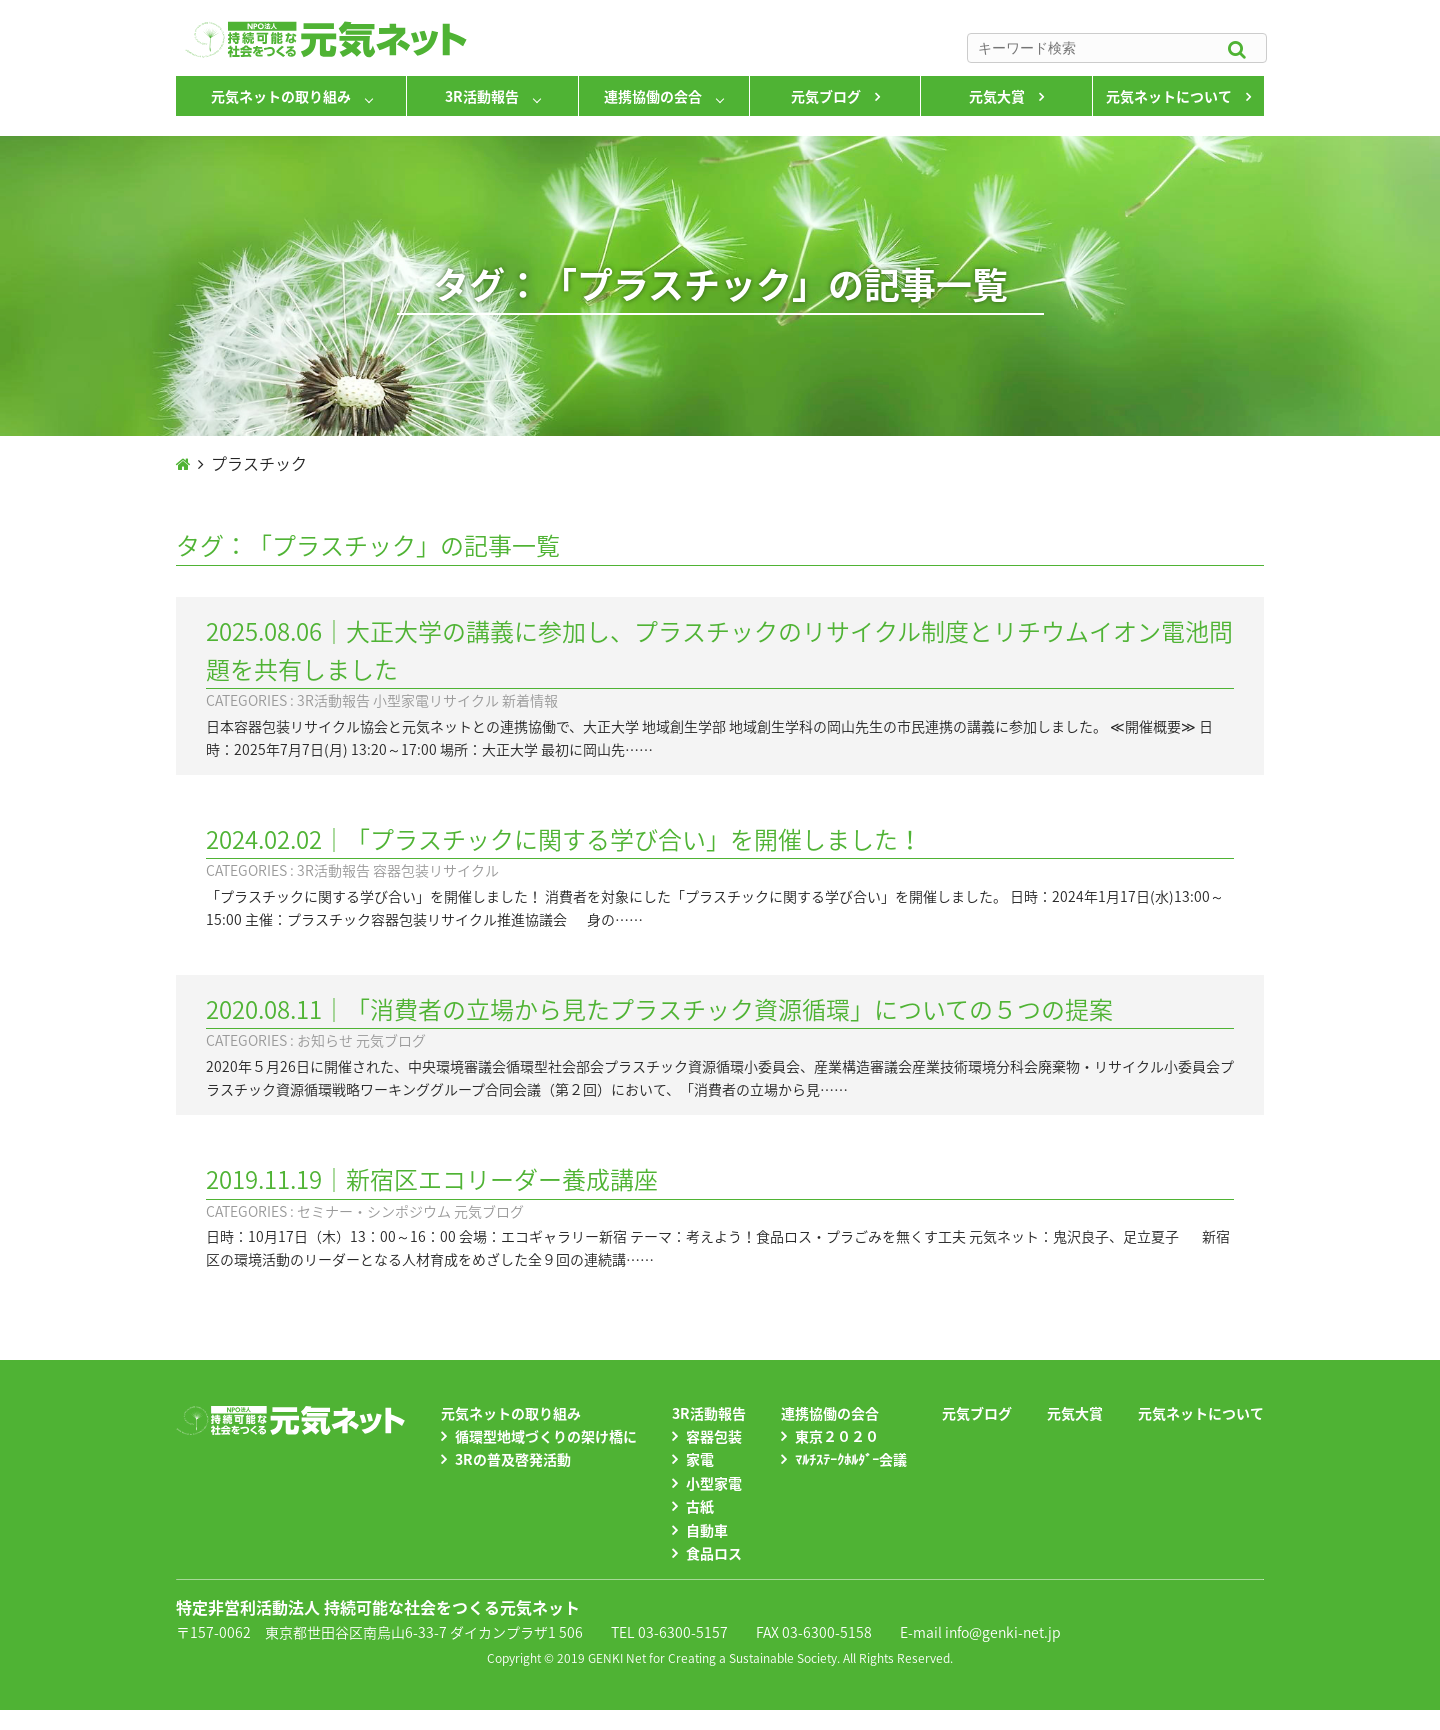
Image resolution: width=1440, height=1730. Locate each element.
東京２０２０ (837, 1436)
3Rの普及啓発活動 (513, 1459)
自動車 (707, 1530)
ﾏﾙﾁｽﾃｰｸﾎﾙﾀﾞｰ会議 (851, 1459)
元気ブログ (826, 96)
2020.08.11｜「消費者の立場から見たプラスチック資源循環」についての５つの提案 (659, 1009)
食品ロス (714, 1553)
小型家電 (714, 1483)
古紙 (700, 1506)
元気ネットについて (1169, 96)
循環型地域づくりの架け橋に (546, 1436)
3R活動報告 (482, 96)
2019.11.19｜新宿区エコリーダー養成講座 (432, 1179)
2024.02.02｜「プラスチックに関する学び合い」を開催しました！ (564, 839)
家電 (700, 1459)
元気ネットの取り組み (281, 96)
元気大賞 (997, 96)
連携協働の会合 (653, 96)
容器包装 (714, 1436)
